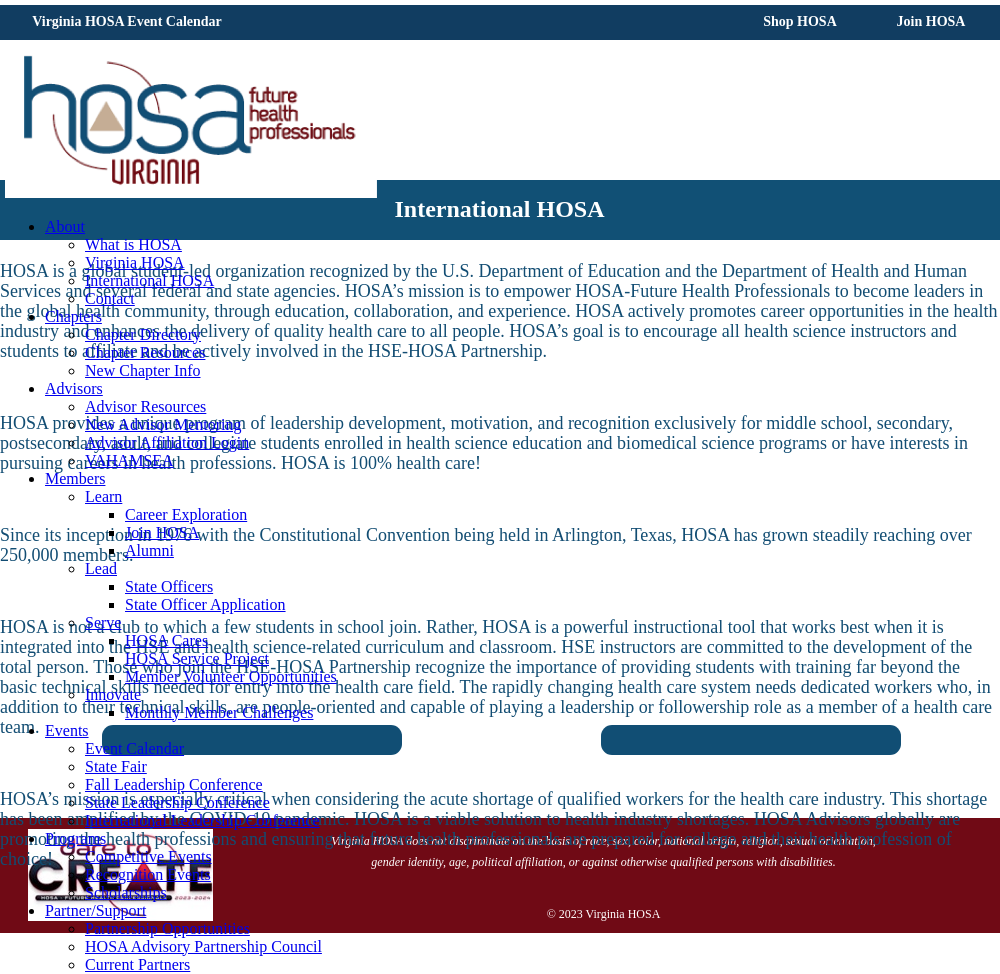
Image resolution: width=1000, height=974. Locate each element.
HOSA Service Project (197, 658)
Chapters (73, 316)
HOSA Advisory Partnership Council (203, 946)
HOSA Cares (166, 640)
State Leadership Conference (177, 802)
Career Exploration (186, 514)
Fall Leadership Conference (174, 784)
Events (67, 730)
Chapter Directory (143, 334)
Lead (101, 568)
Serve (103, 622)
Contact (110, 298)
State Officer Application (205, 604)
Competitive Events (148, 856)
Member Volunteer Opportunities (231, 676)
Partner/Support (95, 910)
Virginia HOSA (135, 262)
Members (75, 478)
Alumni (149, 550)
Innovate (113, 694)
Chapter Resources (145, 352)
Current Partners (137, 964)
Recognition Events (148, 874)
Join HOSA (162, 532)
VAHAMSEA (129, 460)
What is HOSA (133, 244)
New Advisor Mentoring (163, 424)
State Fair (116, 766)
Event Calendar (134, 748)
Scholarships (126, 892)
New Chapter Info (143, 370)
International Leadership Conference (202, 820)
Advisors (74, 388)
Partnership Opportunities (167, 928)
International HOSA (149, 280)
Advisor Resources (145, 406)
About (65, 226)
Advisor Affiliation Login (167, 442)
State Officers (169, 586)
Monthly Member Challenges (219, 712)
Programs (75, 838)
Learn (103, 496)
